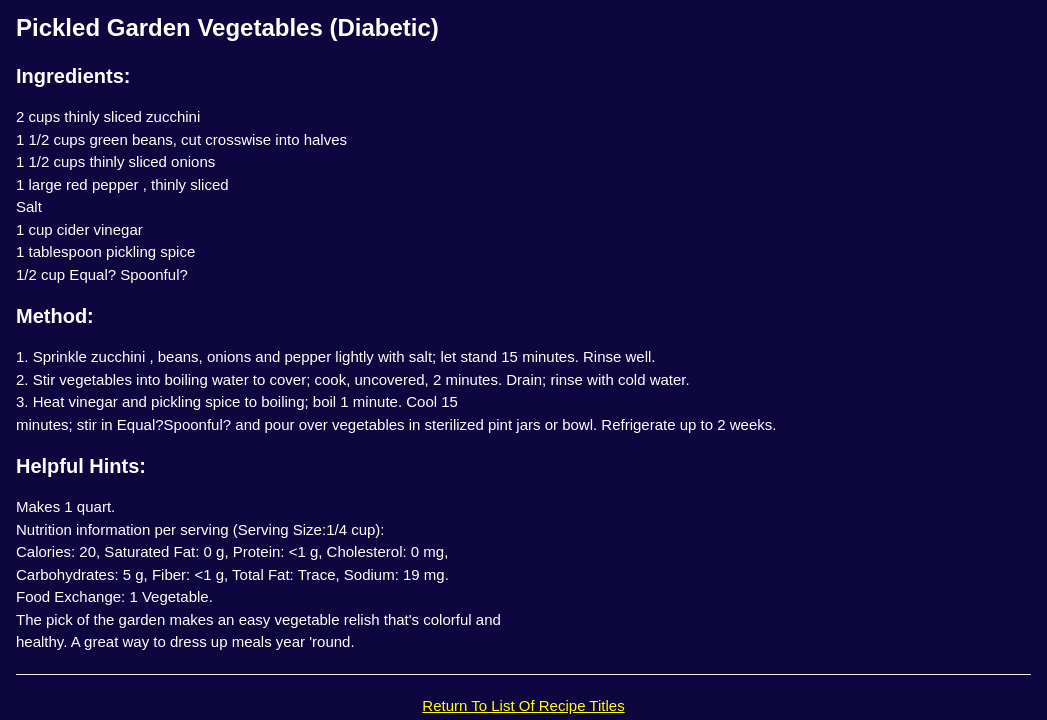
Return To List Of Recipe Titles (523, 705)
